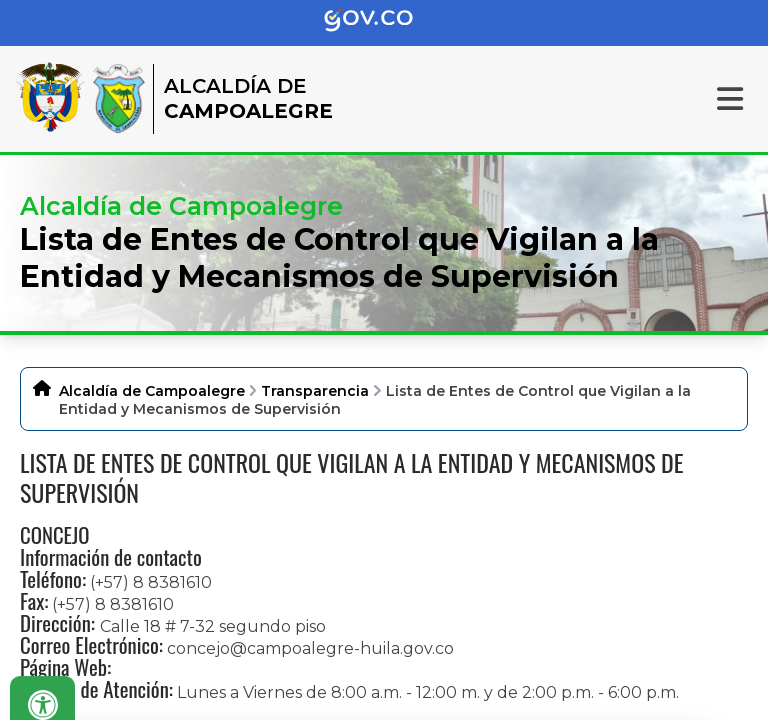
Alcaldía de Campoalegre (152, 391)
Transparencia (315, 391)
